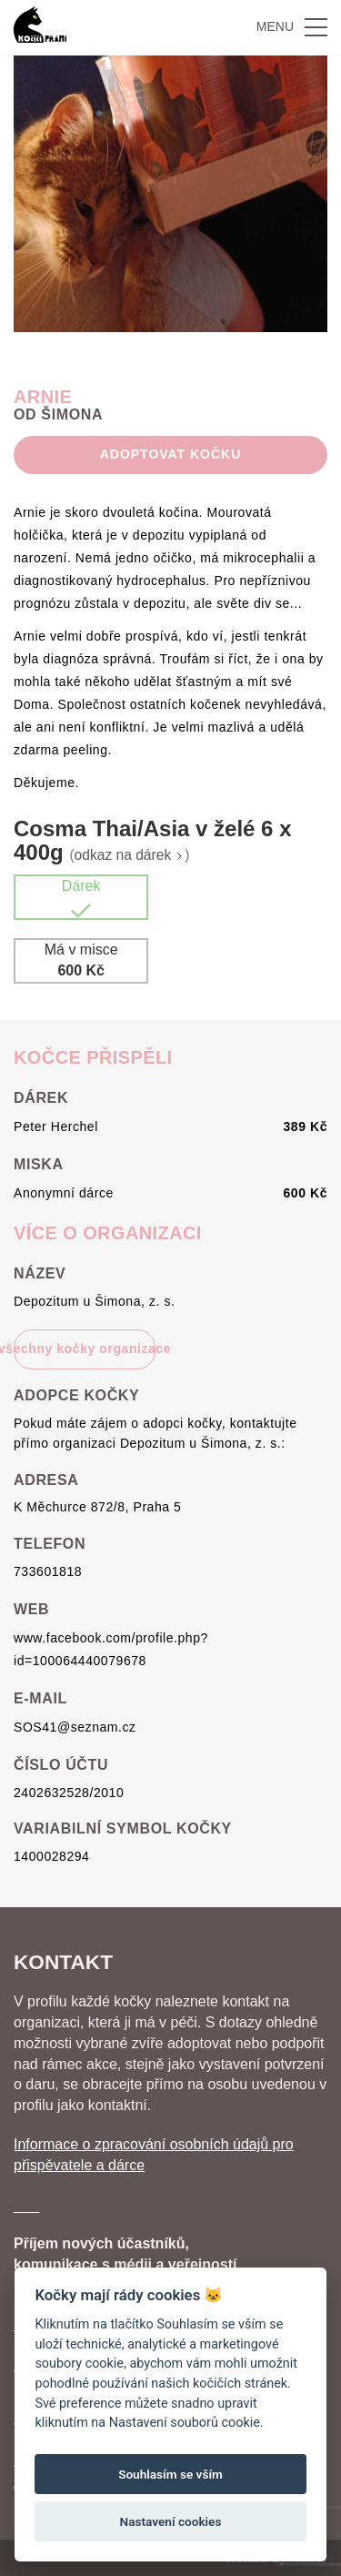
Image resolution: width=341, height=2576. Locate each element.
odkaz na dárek (130, 855)
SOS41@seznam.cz (75, 1727)
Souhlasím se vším (170, 2474)
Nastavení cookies (171, 2521)
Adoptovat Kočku (170, 454)
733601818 (48, 1571)
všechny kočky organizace (84, 1348)
